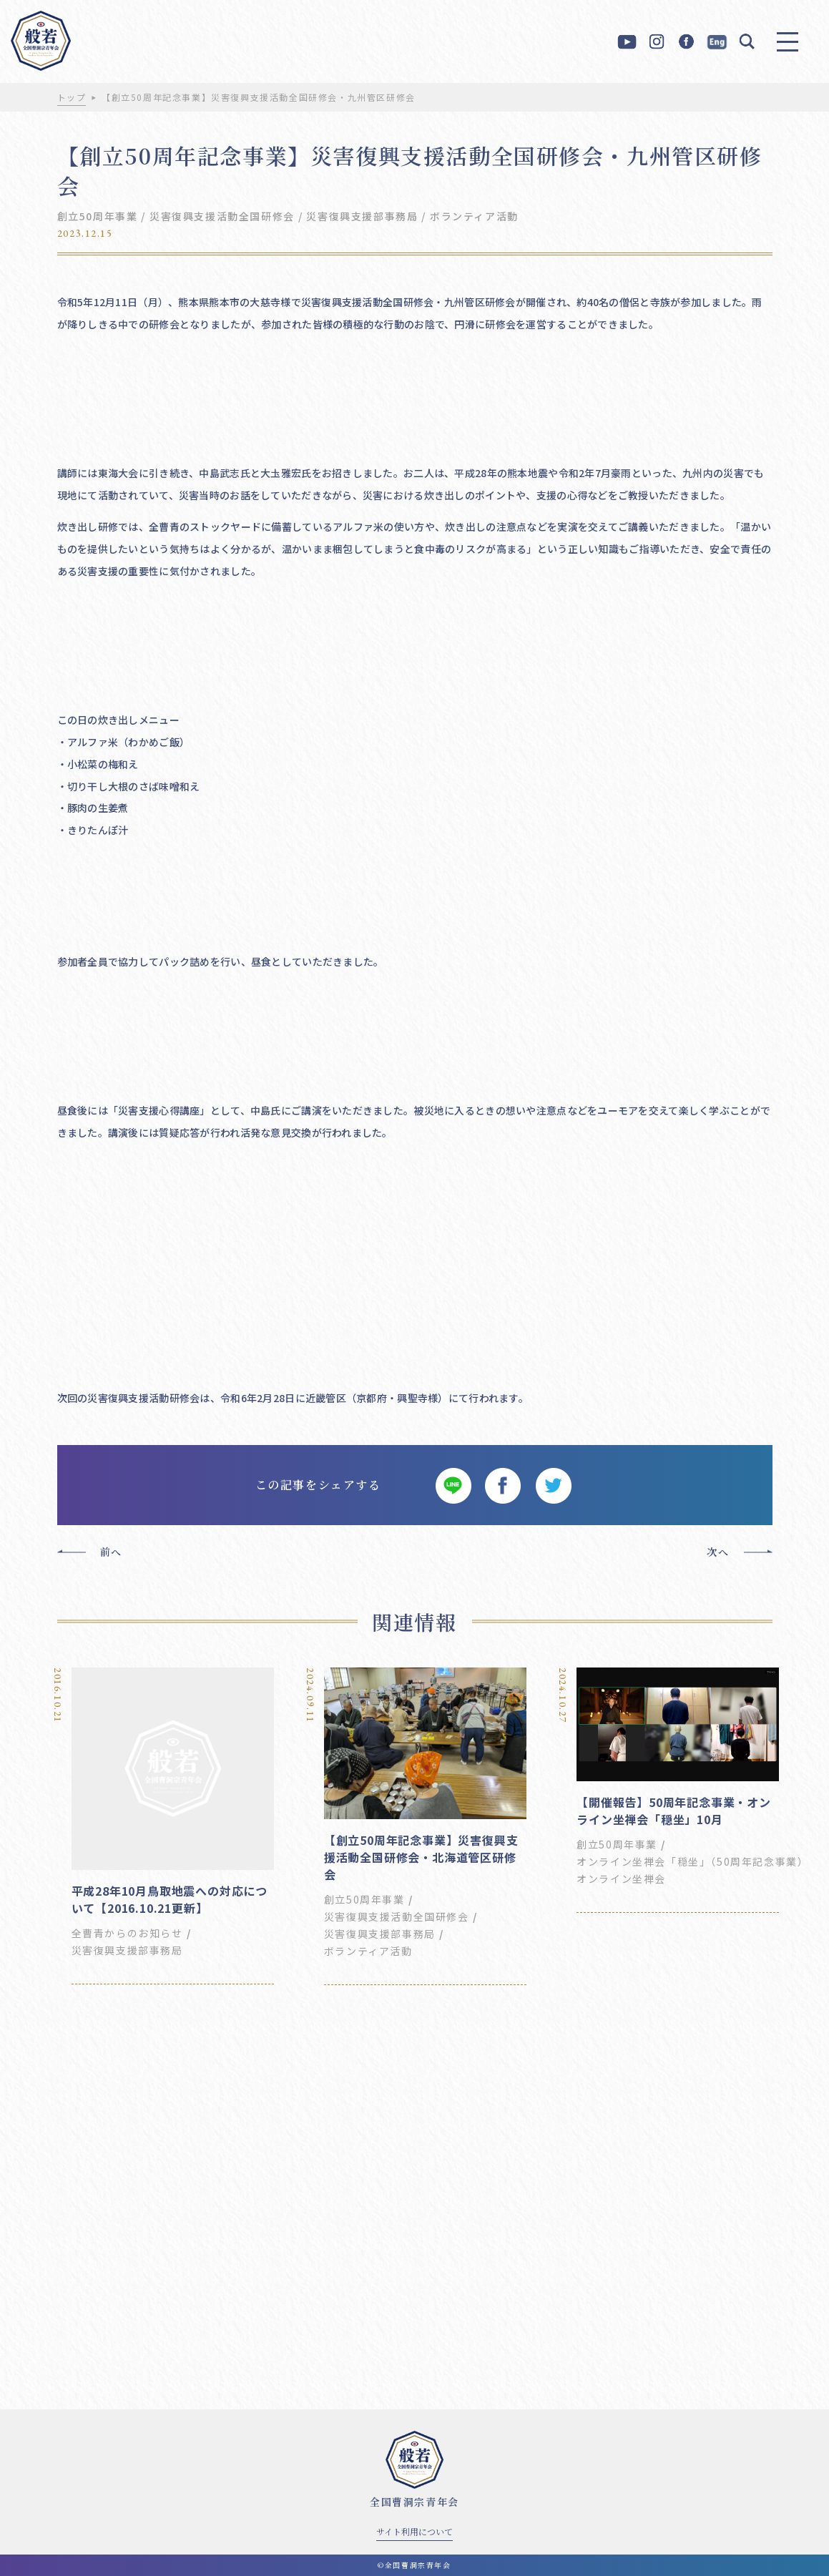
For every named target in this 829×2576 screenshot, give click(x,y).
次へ (718, 1551)
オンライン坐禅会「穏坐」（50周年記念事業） (692, 1861)
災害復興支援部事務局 (362, 216)
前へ (111, 1551)
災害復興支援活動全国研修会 (222, 216)
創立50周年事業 (97, 216)
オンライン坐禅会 (621, 1878)
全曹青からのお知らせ (127, 1933)
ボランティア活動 (474, 216)
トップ (72, 97)
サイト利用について (414, 2531)
